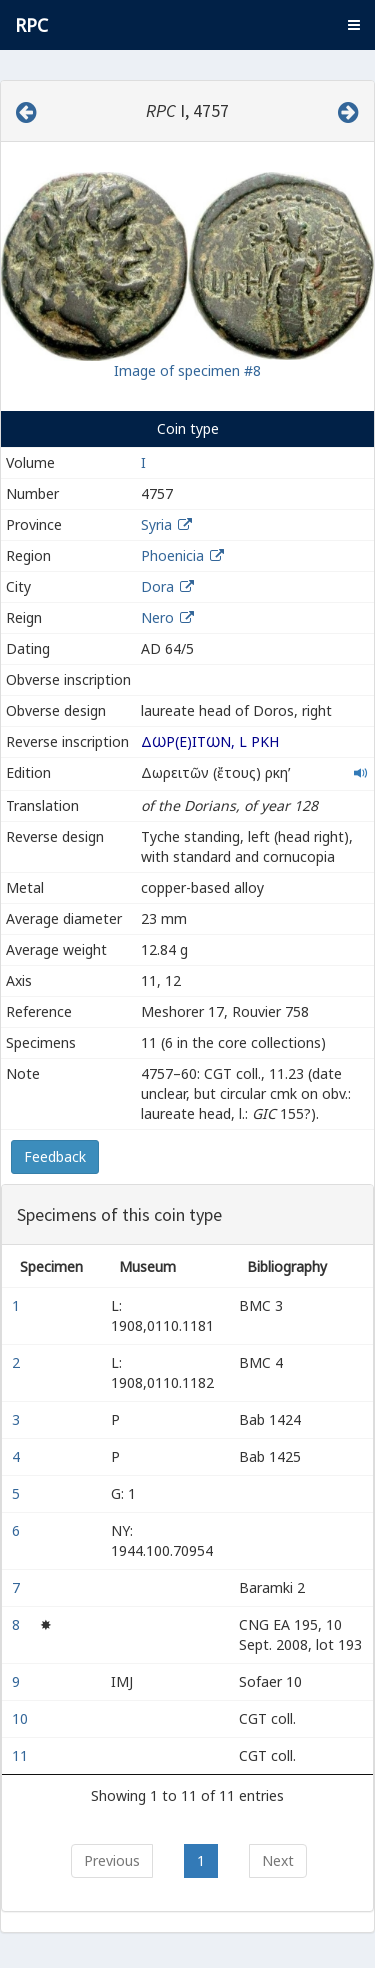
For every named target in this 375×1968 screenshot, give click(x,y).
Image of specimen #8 (187, 370)
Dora (157, 586)
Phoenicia (172, 555)
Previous (112, 1860)
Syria (156, 524)
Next (278, 1860)
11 (22, 1755)
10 (22, 1718)
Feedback (55, 1156)
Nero (157, 617)
